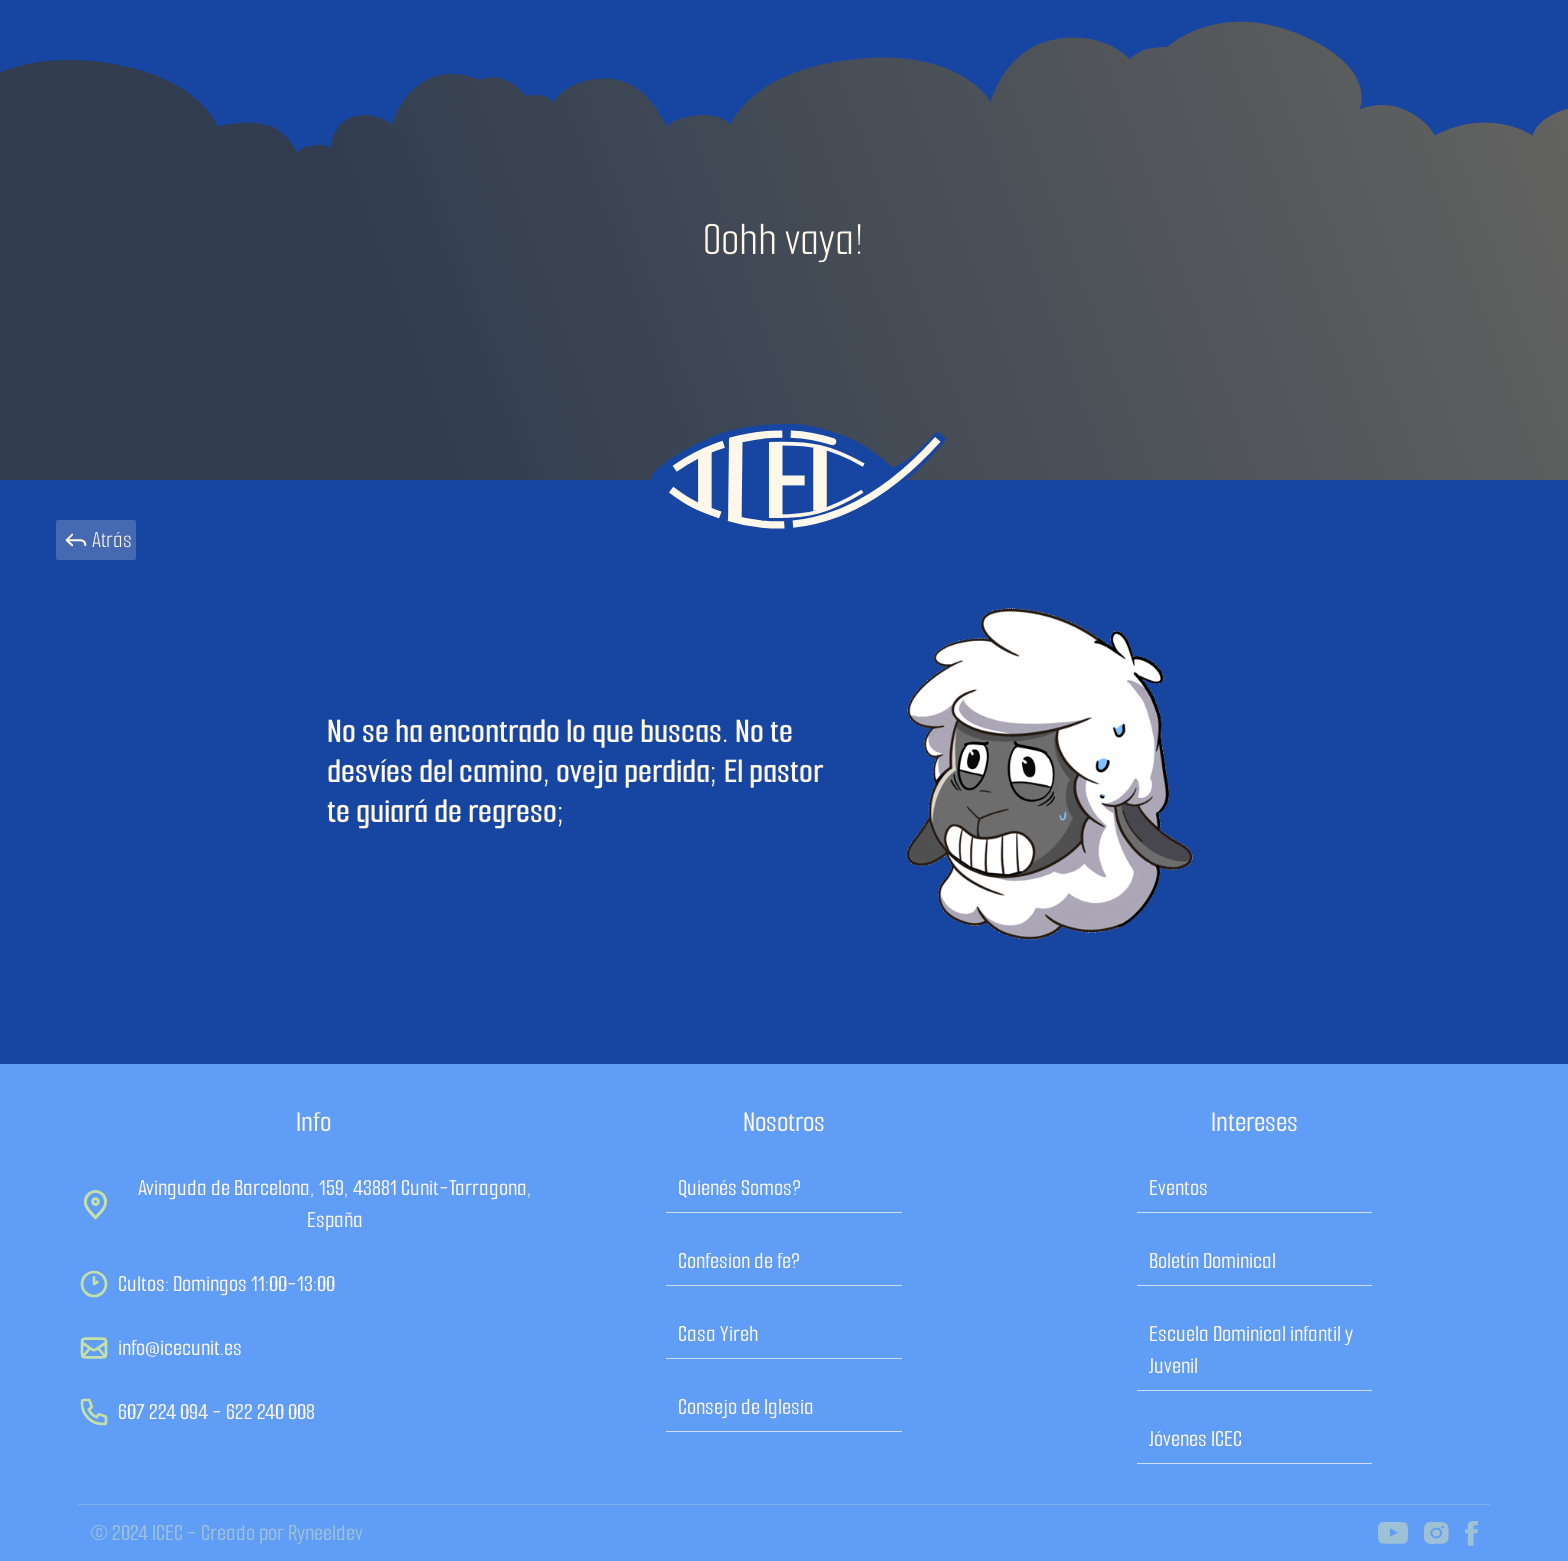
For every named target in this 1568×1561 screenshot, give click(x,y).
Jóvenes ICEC (1195, 1438)
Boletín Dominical (1212, 1260)
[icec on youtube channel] (1393, 1533)
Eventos (1178, 1187)
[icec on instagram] (1436, 1533)
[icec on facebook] (1471, 1533)
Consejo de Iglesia (746, 1406)
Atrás (96, 540)
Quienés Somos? (739, 1187)
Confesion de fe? (739, 1260)
